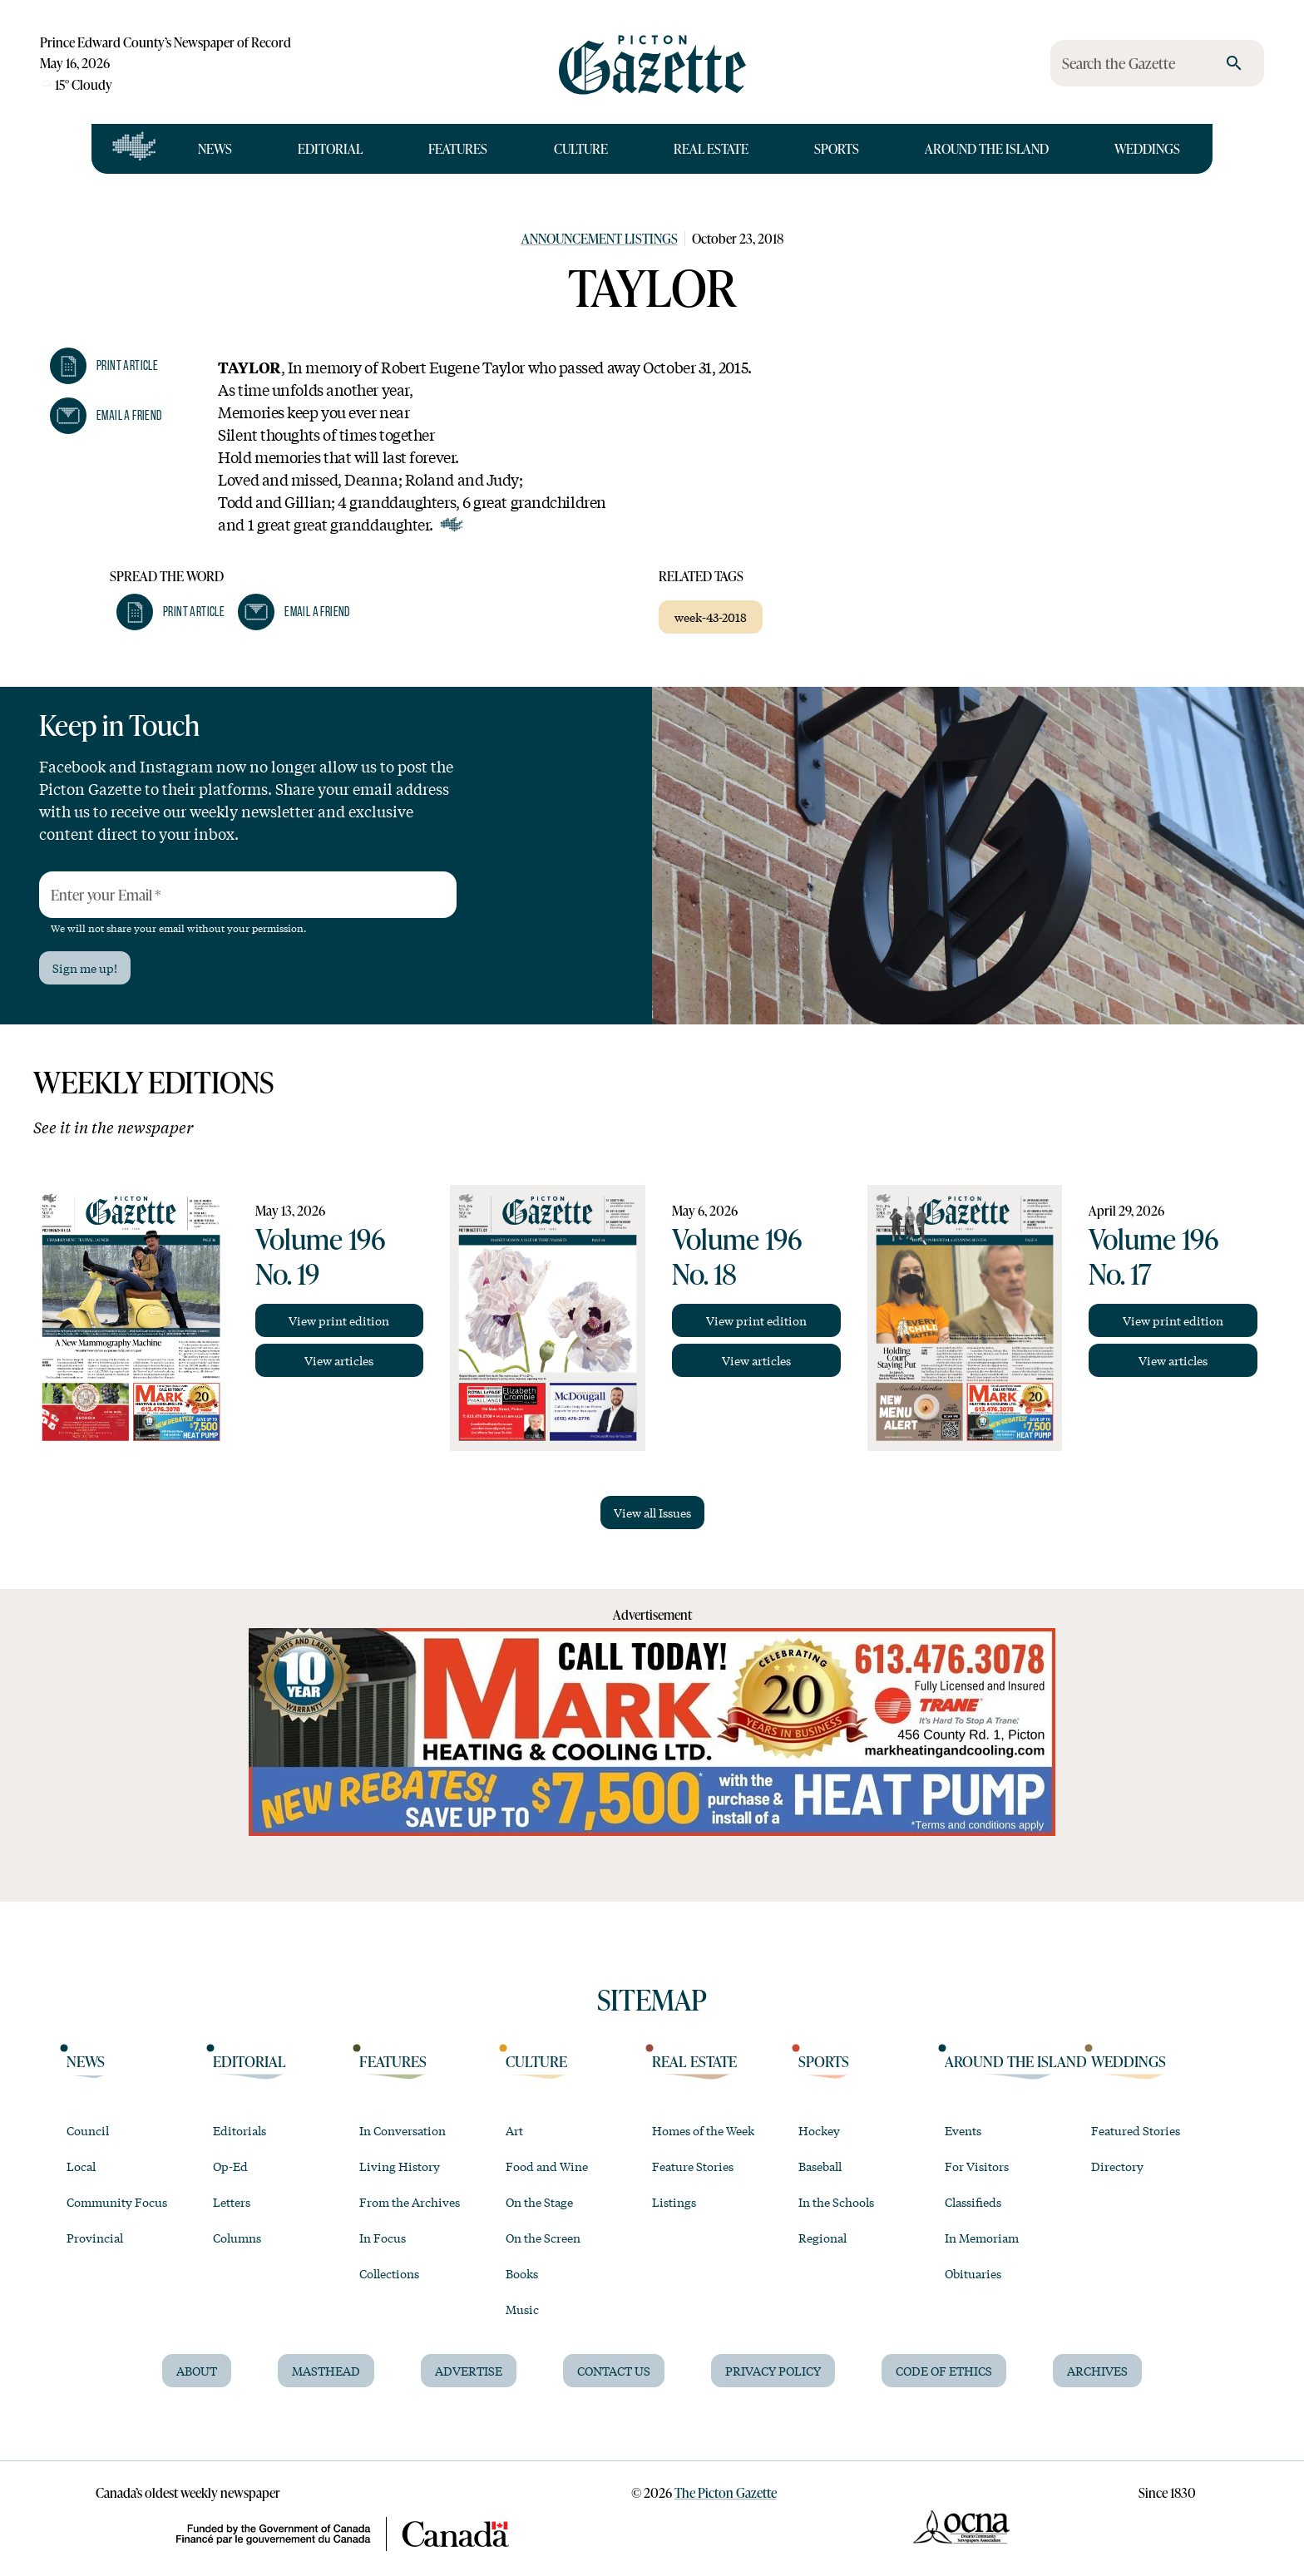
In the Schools (836, 2202)
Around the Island (987, 148)
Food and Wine (547, 2166)
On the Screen (543, 2237)
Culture (581, 148)
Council (88, 2130)
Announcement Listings (599, 238)
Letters (231, 2202)
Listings (674, 2202)
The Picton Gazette (725, 2492)
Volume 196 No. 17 (1153, 1255)
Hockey (819, 2130)
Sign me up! (84, 968)
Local (81, 2166)
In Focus (382, 2237)
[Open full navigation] (134, 149)
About (196, 2370)
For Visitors (977, 2166)
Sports (836, 148)
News (215, 148)
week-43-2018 (710, 617)
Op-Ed (230, 2166)
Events (963, 2130)
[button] (104, 366)
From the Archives (409, 2202)
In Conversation (402, 2130)
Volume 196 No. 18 (737, 1255)
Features (457, 148)
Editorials (239, 2130)
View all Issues (652, 1512)
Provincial (95, 2237)
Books (522, 2273)
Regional (822, 2237)
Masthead (326, 2370)
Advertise (468, 2370)
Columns (237, 2237)
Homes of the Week (703, 2130)
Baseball (820, 2166)
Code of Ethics (944, 2370)
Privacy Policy (773, 2370)
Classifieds (973, 2202)
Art (514, 2130)
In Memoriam (982, 2237)
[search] (1234, 63)
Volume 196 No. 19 (320, 1255)
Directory (1117, 2166)
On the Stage (539, 2202)
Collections (389, 2273)
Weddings (1147, 148)
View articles (338, 1360)
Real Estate (711, 148)
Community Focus (117, 2202)
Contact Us (613, 2370)
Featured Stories (1135, 2130)
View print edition (339, 1320)
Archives (1097, 2370)
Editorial (330, 148)
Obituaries (973, 2273)
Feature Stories (693, 2166)
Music (522, 2309)
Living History (399, 2166)
